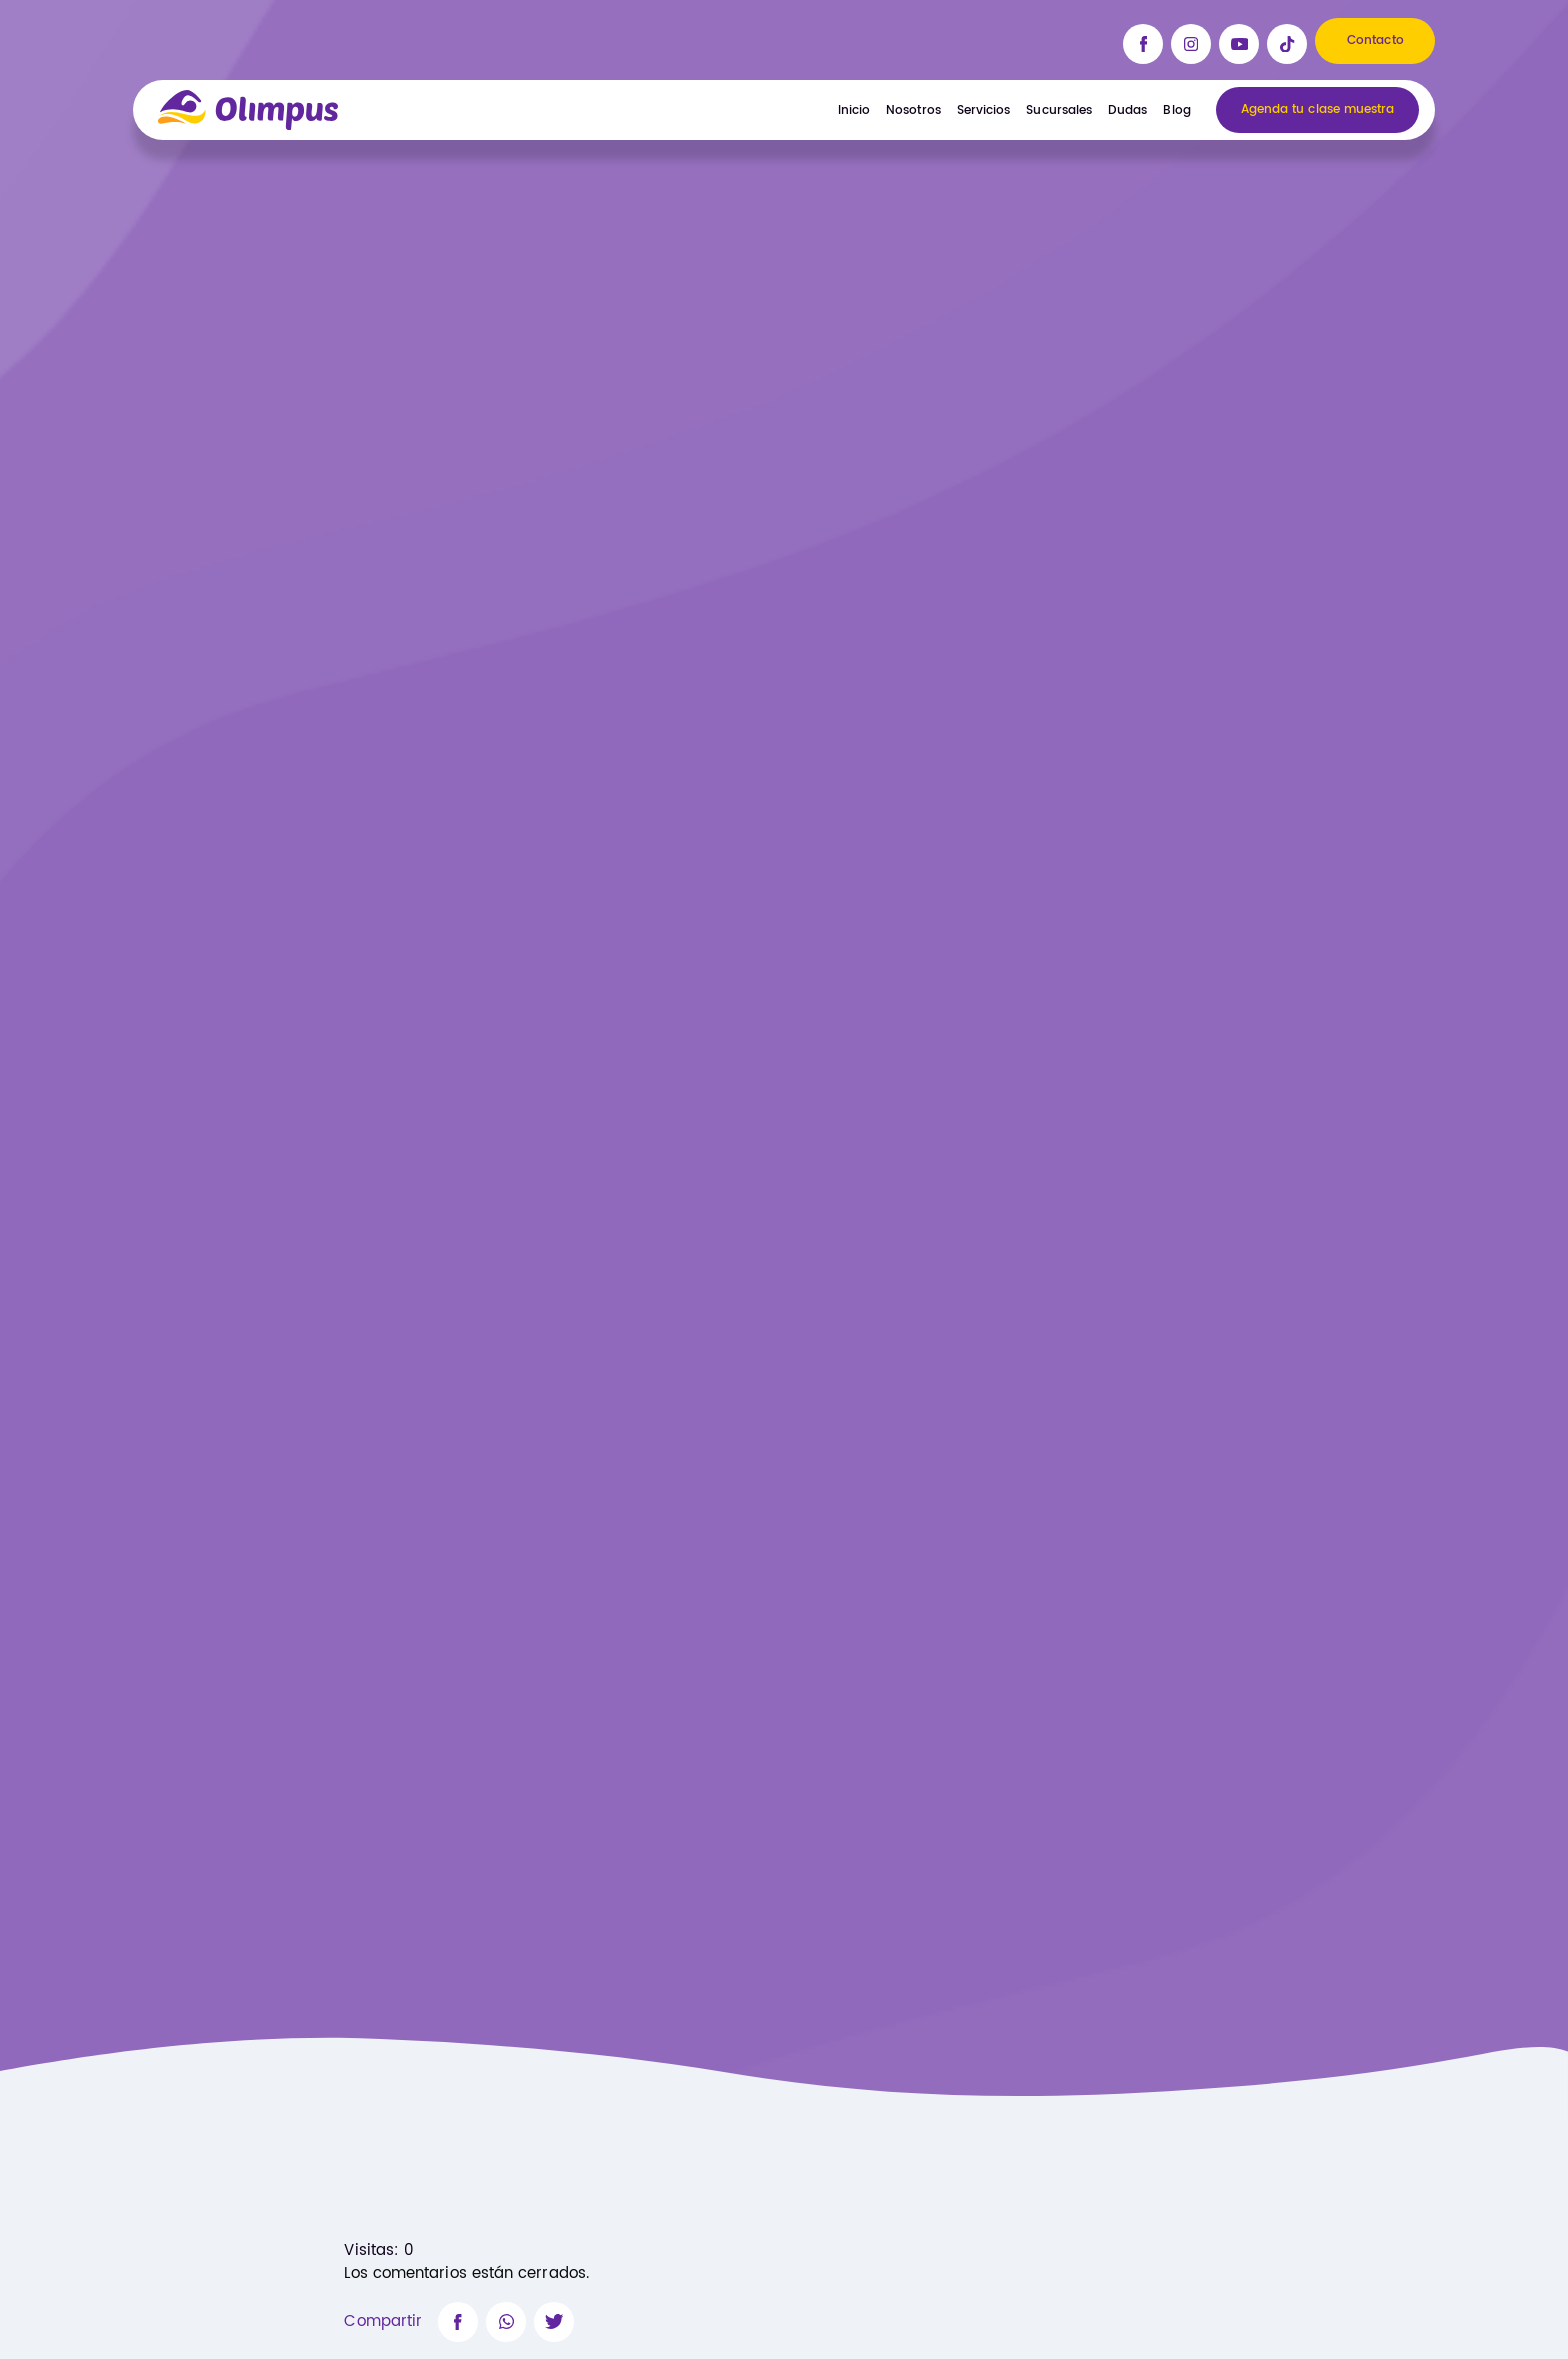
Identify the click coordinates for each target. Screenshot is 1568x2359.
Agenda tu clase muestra (1318, 110)
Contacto (1375, 41)
